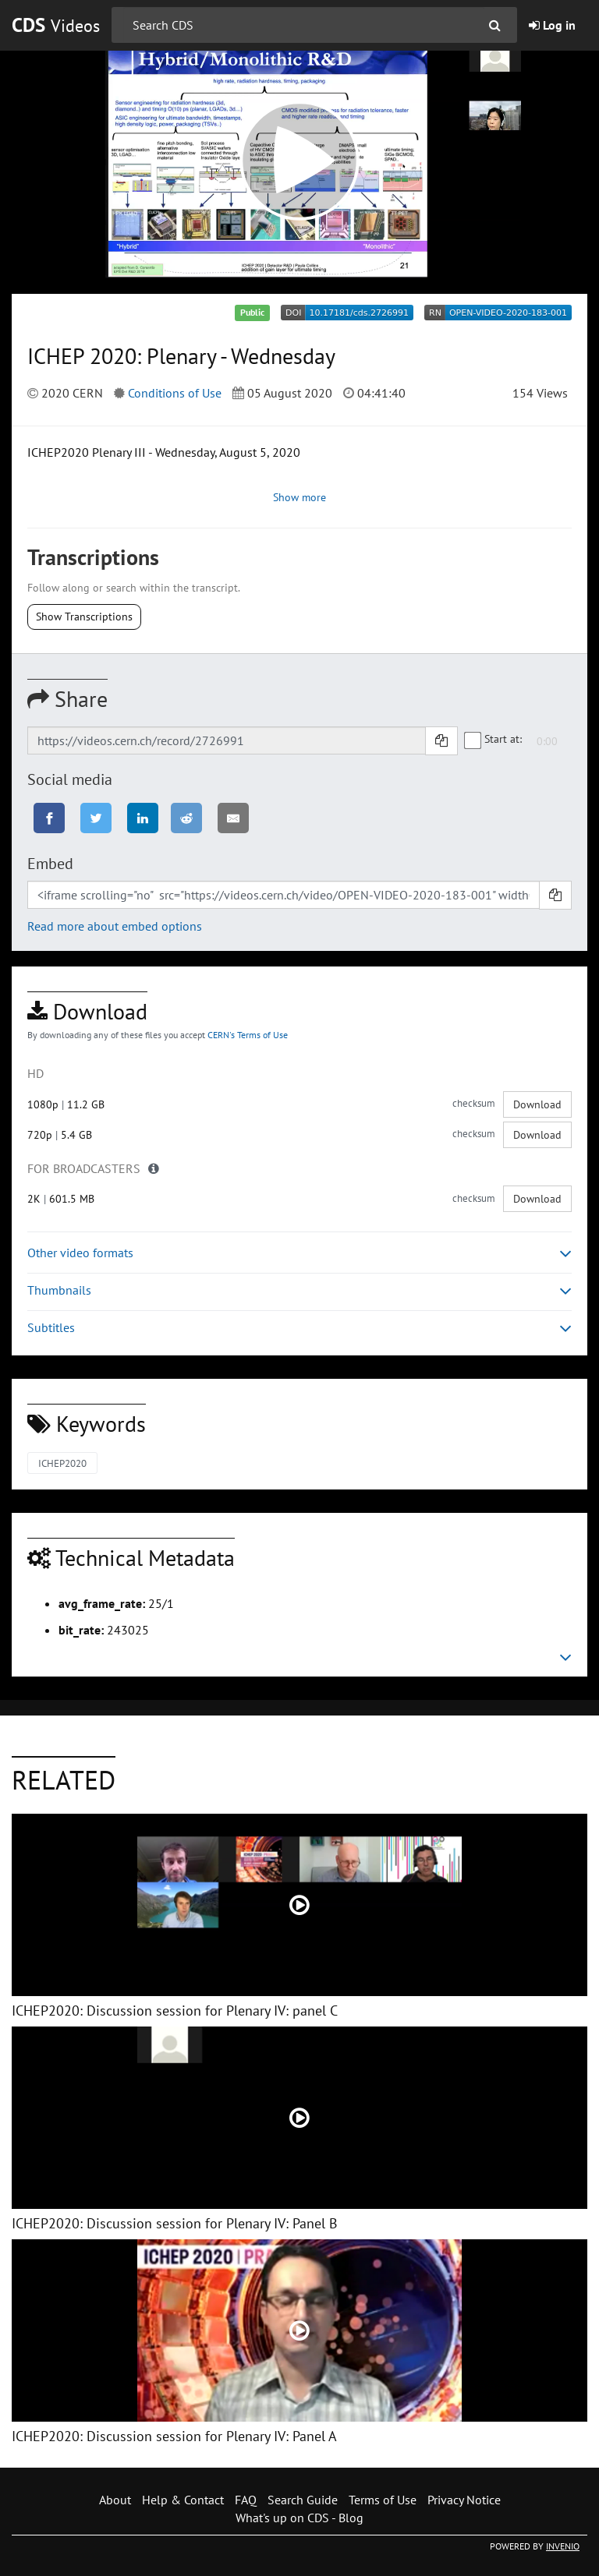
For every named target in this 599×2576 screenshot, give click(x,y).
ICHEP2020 (62, 1463)
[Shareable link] (226, 740)
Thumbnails (299, 1290)
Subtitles (299, 1328)
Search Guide (303, 2499)
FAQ (246, 2499)
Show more (299, 497)
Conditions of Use (175, 393)
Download (537, 1104)
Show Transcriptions (84, 617)
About (115, 2499)
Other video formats (299, 1253)
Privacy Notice (464, 2499)
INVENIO (563, 2546)
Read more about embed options (114, 926)
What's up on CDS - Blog (299, 2517)
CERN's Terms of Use (247, 1035)
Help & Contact (183, 2499)
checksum (473, 1103)
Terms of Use (382, 2499)
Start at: (494, 739)
